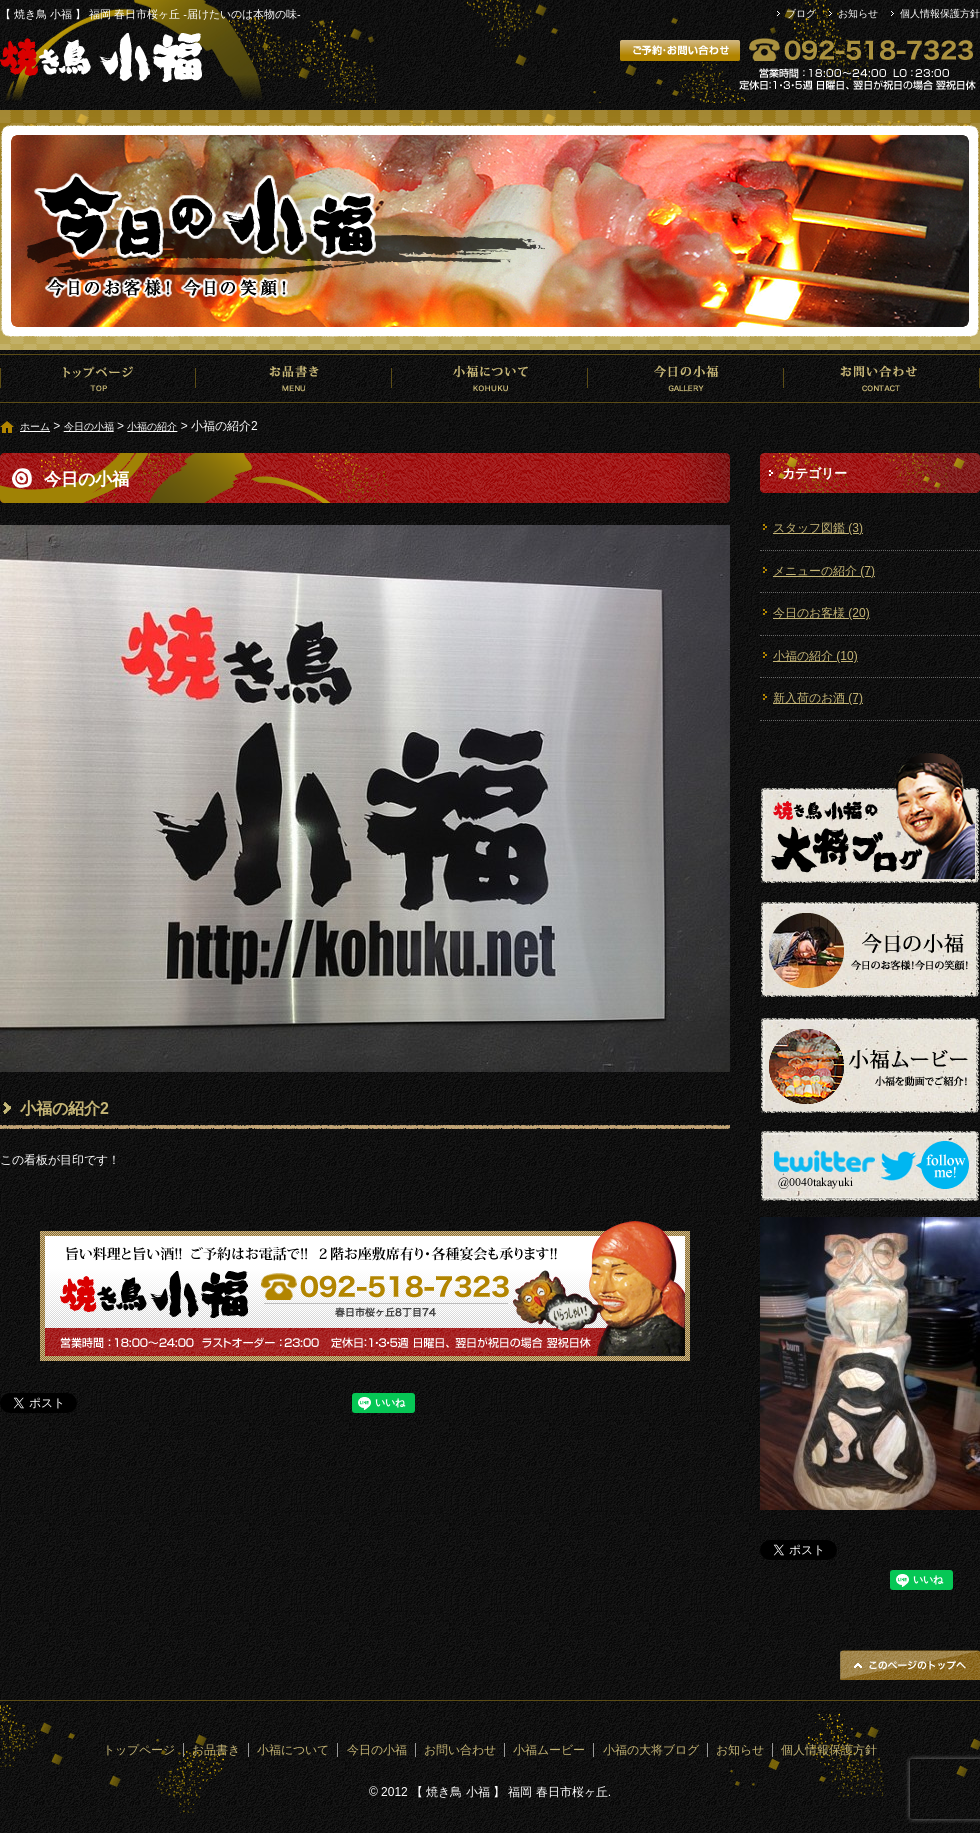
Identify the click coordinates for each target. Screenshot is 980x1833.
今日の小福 (686, 378)
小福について (490, 378)
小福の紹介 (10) (815, 656)
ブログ (801, 13)
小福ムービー (549, 1750)
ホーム (35, 426)
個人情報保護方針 (940, 13)
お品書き (294, 378)
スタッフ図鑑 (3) (818, 528)
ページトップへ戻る (910, 1665)
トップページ (98, 378)
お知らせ (858, 13)
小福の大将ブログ (651, 1750)
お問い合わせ (882, 378)
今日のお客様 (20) (821, 613)
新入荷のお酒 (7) (818, 698)
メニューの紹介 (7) (824, 571)
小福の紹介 (152, 426)
